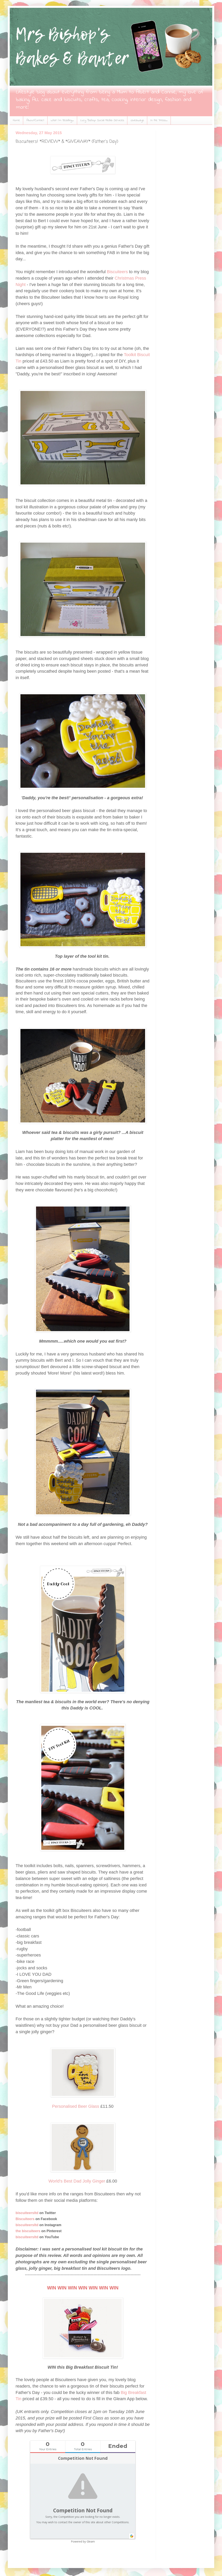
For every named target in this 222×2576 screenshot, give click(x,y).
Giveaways (137, 120)
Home (16, 120)
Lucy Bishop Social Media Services (102, 120)
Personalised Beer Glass (75, 2106)
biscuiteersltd (27, 2213)
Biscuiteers (118, 271)
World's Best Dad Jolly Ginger (76, 2181)
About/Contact (35, 120)
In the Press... (159, 120)
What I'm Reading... (62, 120)
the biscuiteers (28, 2231)
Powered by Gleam (103, 2538)
